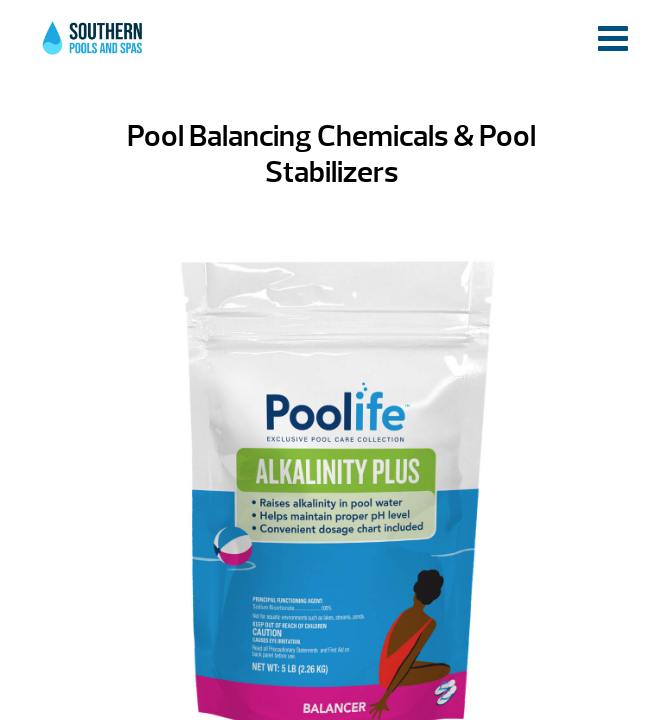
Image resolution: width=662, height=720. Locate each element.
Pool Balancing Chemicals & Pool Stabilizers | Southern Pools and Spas (94, 49)
